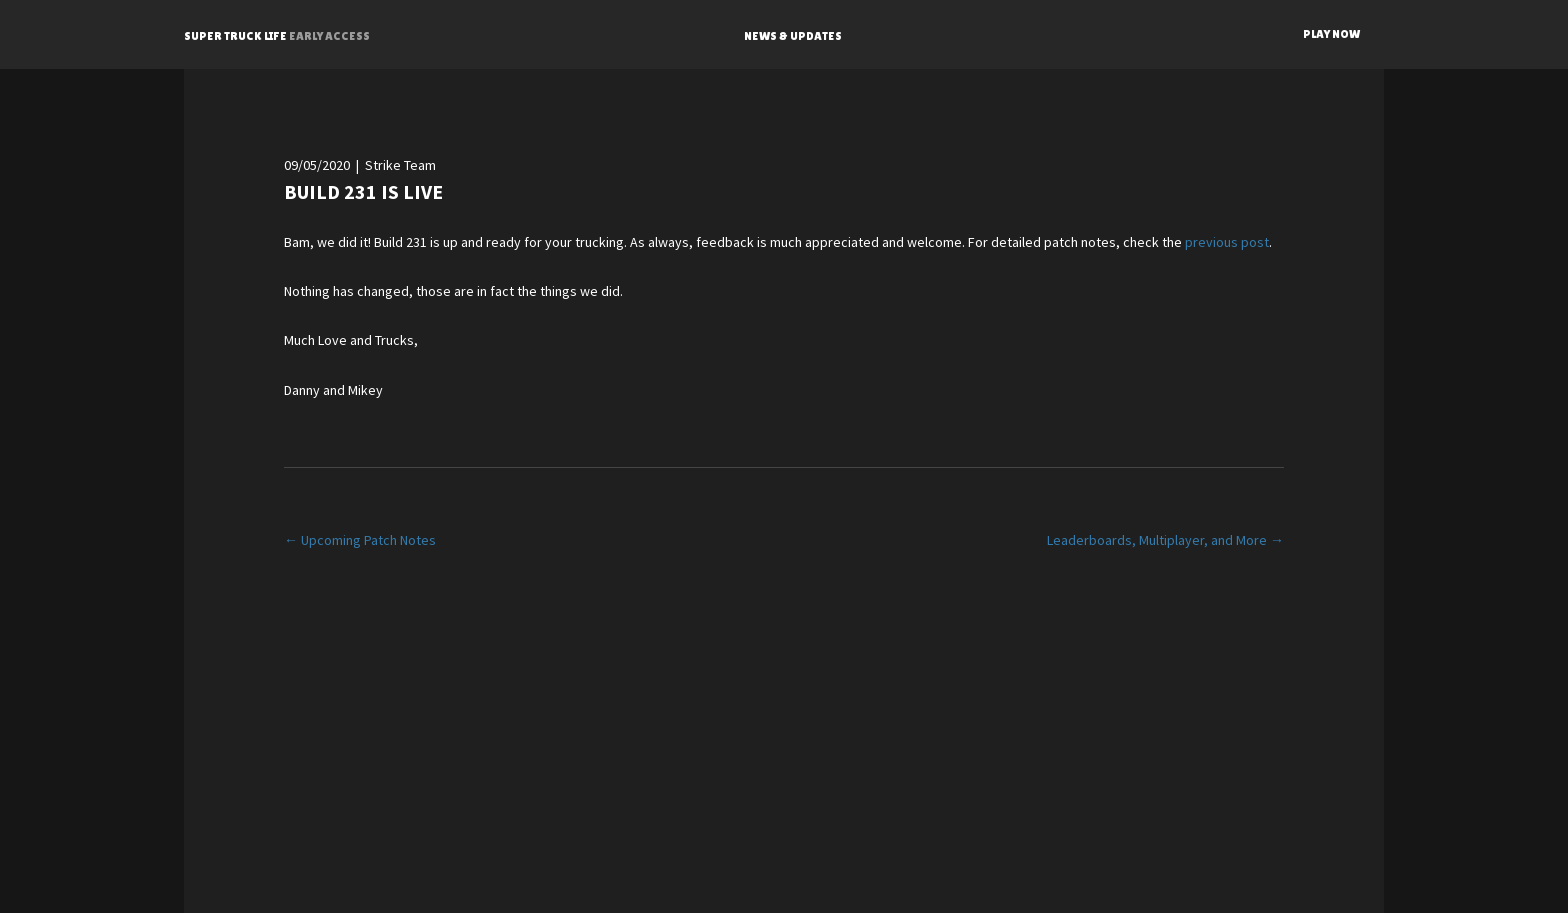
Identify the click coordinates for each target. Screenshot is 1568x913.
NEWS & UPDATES (793, 36)
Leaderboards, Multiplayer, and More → (1165, 540)
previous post (1227, 242)
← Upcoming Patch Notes (360, 540)
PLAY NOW (1331, 34)
